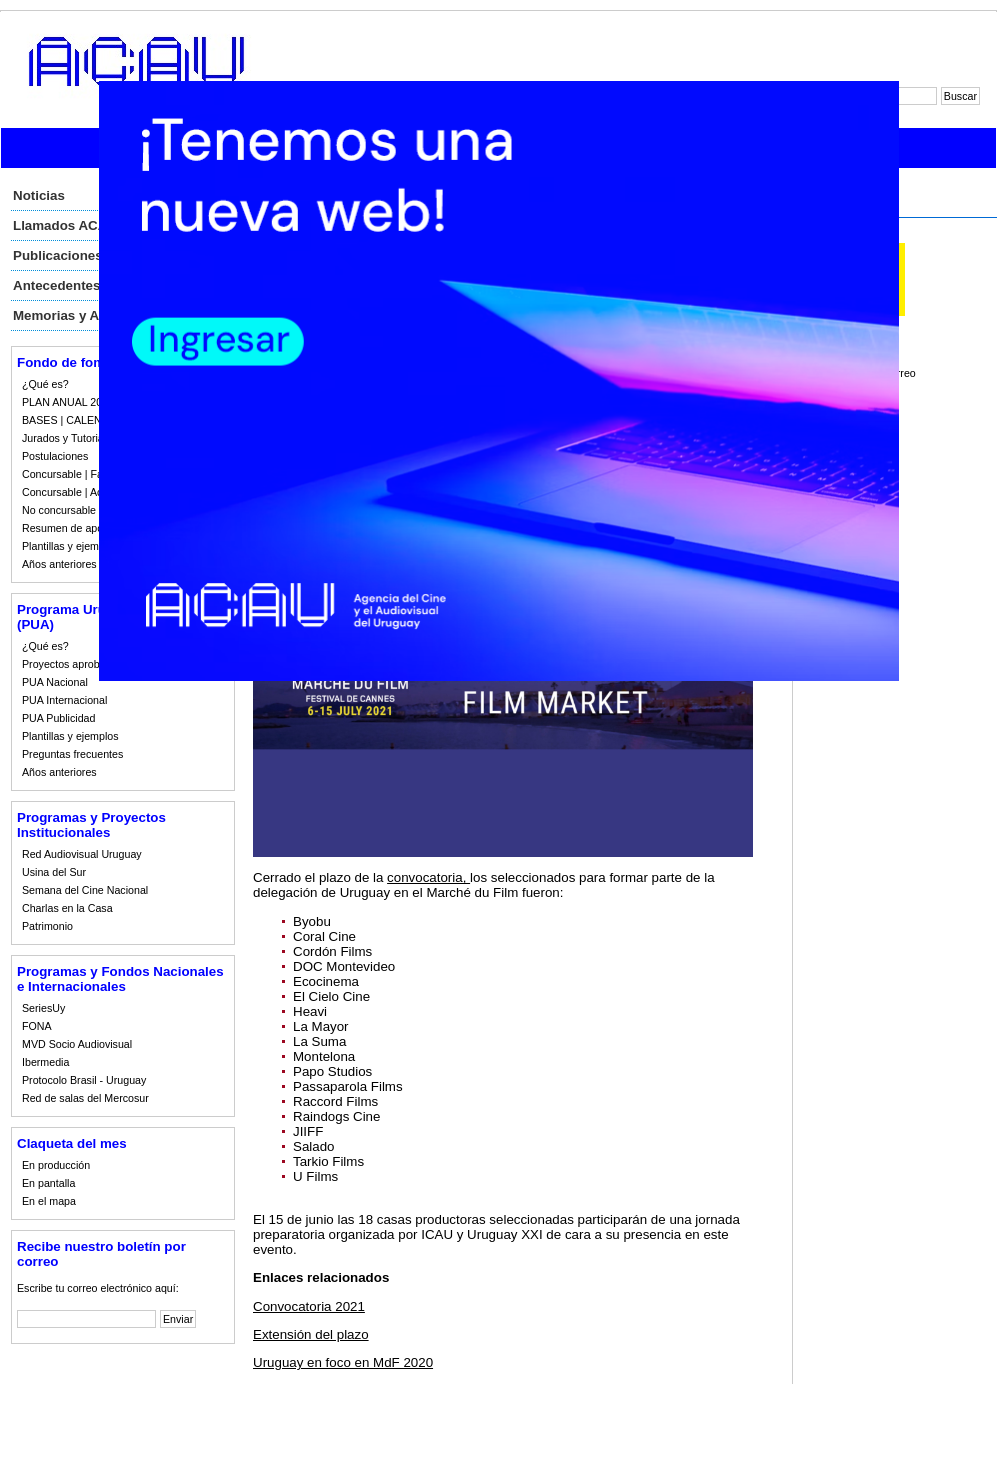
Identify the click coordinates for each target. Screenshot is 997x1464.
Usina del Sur (54, 872)
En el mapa (49, 1201)
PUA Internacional (64, 700)
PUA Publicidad (58, 718)
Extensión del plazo (311, 1334)
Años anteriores (59, 564)
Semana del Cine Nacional (85, 890)
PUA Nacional (55, 682)
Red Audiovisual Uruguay (82, 854)
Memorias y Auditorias (84, 315)
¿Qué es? (45, 384)
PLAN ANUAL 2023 (68, 402)
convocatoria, (428, 877)
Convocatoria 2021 (309, 1306)
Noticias (39, 195)
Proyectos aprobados (72, 664)
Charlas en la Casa (67, 908)
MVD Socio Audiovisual (77, 1044)
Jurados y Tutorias (65, 438)
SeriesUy (43, 1008)
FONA (37, 1026)
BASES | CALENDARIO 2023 (92, 420)
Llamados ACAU (65, 225)
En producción (56, 1165)
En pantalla (48, 1183)
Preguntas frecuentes (72, 754)
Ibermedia (45, 1062)
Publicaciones (58, 255)
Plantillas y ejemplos (70, 546)
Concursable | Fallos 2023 (84, 474)
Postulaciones (55, 456)
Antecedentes (56, 285)
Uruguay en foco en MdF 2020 (343, 1362)
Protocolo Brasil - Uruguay (84, 1080)
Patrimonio (47, 926)
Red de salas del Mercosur (85, 1098)
